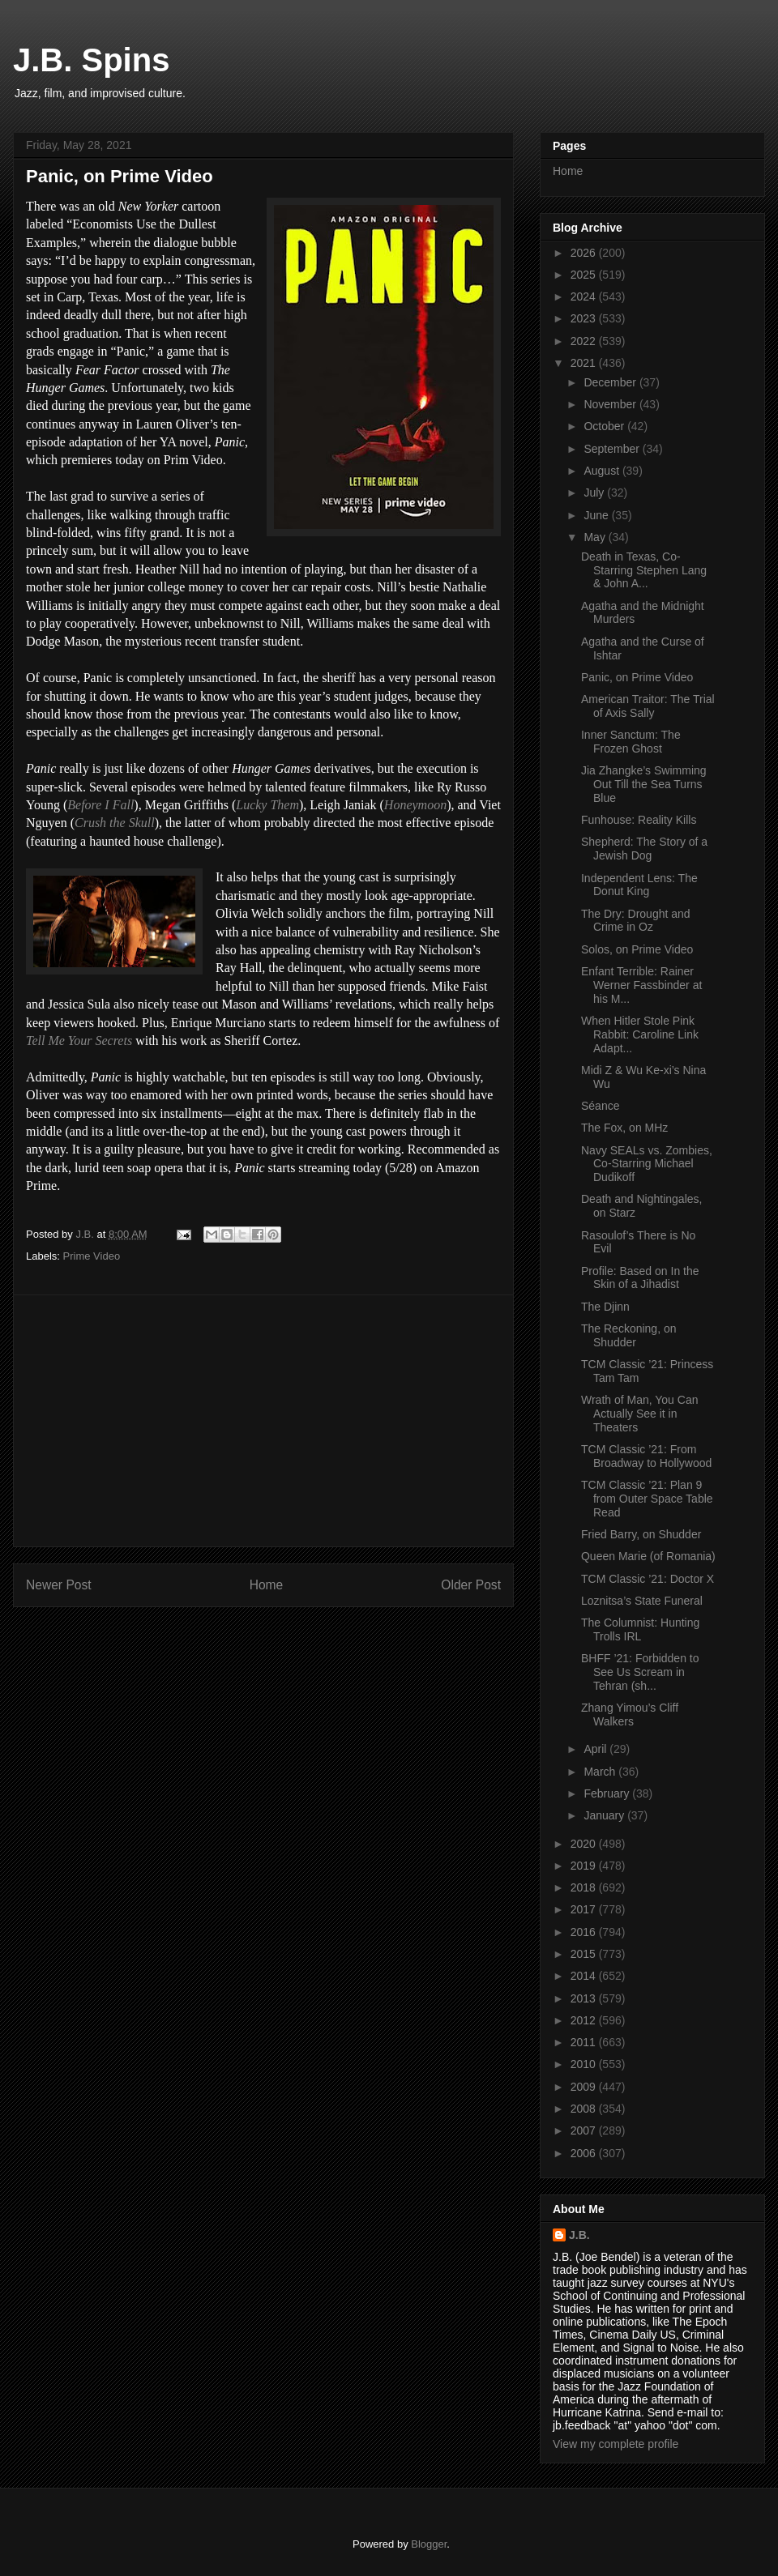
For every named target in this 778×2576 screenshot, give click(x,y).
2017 (585, 1909)
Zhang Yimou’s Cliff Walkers (629, 1714)
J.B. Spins (91, 60)
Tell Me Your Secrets (79, 1040)
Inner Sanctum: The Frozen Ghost (631, 741)
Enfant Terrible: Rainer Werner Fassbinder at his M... (641, 985)
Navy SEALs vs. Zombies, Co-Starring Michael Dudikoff (646, 1164)
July (595, 492)
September (613, 448)
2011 (585, 2042)
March (601, 1771)
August (603, 470)
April (596, 1748)
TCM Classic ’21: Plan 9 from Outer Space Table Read (647, 1498)
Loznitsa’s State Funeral (642, 1600)
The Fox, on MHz (624, 1127)
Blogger (429, 2544)
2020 (585, 1843)
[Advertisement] (263, 1420)
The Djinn (605, 1306)
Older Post (471, 1585)
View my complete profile (615, 2443)
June (597, 515)
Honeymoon (415, 805)
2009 (585, 2086)
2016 (585, 1932)
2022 (585, 341)
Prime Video (92, 1256)
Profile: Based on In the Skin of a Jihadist (640, 1278)
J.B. (579, 2234)
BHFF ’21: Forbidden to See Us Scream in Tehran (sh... (640, 1672)
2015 (585, 1953)
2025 (585, 274)
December (611, 382)
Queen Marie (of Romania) (648, 1556)
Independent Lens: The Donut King (639, 885)
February (608, 1793)
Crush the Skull (115, 823)
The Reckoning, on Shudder (629, 1335)
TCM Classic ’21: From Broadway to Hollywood (646, 1456)
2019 (585, 1865)
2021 (585, 362)
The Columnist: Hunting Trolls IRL (640, 1629)
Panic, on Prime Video (637, 677)
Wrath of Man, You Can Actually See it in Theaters (640, 1413)
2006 (585, 2153)
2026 (585, 252)
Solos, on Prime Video (637, 949)
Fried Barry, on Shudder (641, 1534)
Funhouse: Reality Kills (638, 819)
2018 (585, 1887)
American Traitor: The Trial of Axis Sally (648, 706)
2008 (585, 2108)
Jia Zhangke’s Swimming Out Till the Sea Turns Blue (644, 784)
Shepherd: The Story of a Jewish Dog (644, 848)
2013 (585, 1998)
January (605, 1815)
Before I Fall (100, 805)
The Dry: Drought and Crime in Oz (635, 920)
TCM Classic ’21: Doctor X (647, 1578)
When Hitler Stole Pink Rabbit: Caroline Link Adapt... (640, 1034)
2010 (585, 2064)
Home (267, 1585)
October (605, 426)
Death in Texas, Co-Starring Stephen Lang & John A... (644, 570)
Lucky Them (267, 805)
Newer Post (59, 1585)
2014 (585, 1975)
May (596, 537)
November (611, 404)
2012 (585, 2020)
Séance (600, 1105)
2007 (585, 2130)
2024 (585, 296)
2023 (585, 318)
